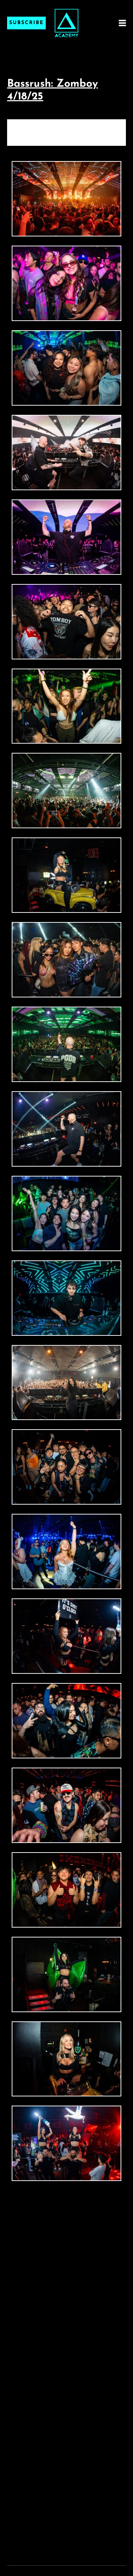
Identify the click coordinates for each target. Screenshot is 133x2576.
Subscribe (26, 22)
